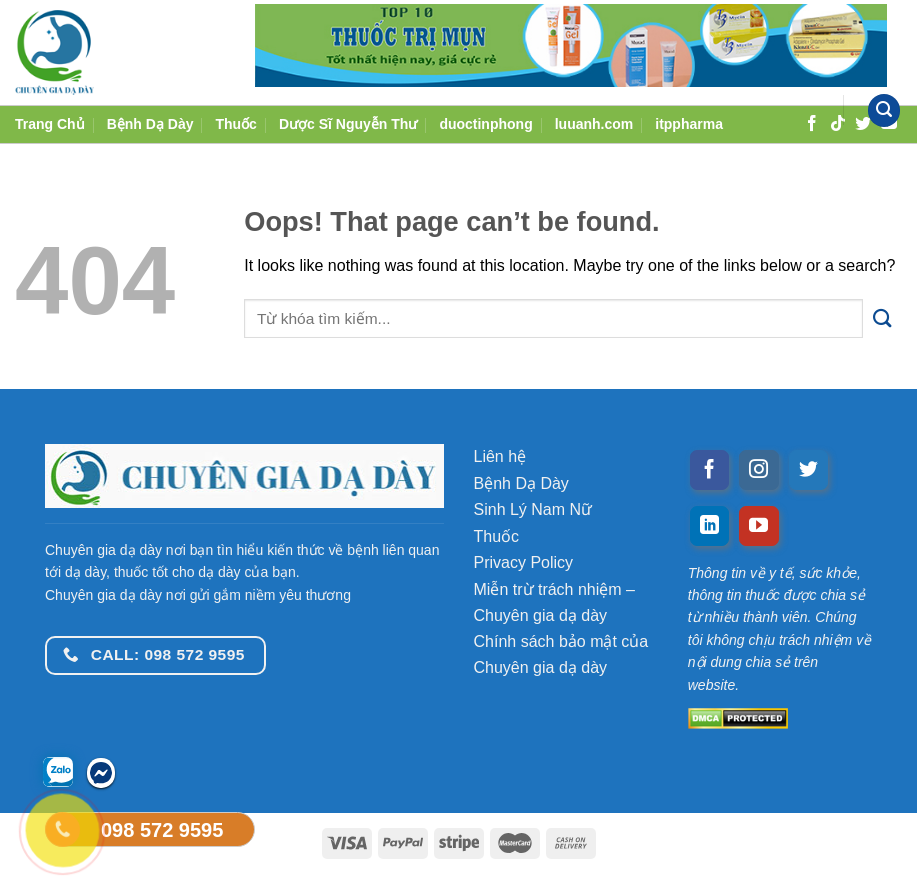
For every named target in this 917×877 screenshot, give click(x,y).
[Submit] (882, 318)
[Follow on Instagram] (759, 470)
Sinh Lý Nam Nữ (533, 509)
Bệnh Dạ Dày (150, 124)
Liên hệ (500, 456)
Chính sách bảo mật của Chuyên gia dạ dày (561, 654)
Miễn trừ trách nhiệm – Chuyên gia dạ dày (554, 602)
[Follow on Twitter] (809, 470)
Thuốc (235, 124)
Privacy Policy (524, 562)
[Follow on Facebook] (710, 470)
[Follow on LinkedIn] (710, 526)
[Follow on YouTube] (759, 526)
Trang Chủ (50, 124)
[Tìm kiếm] (884, 110)
